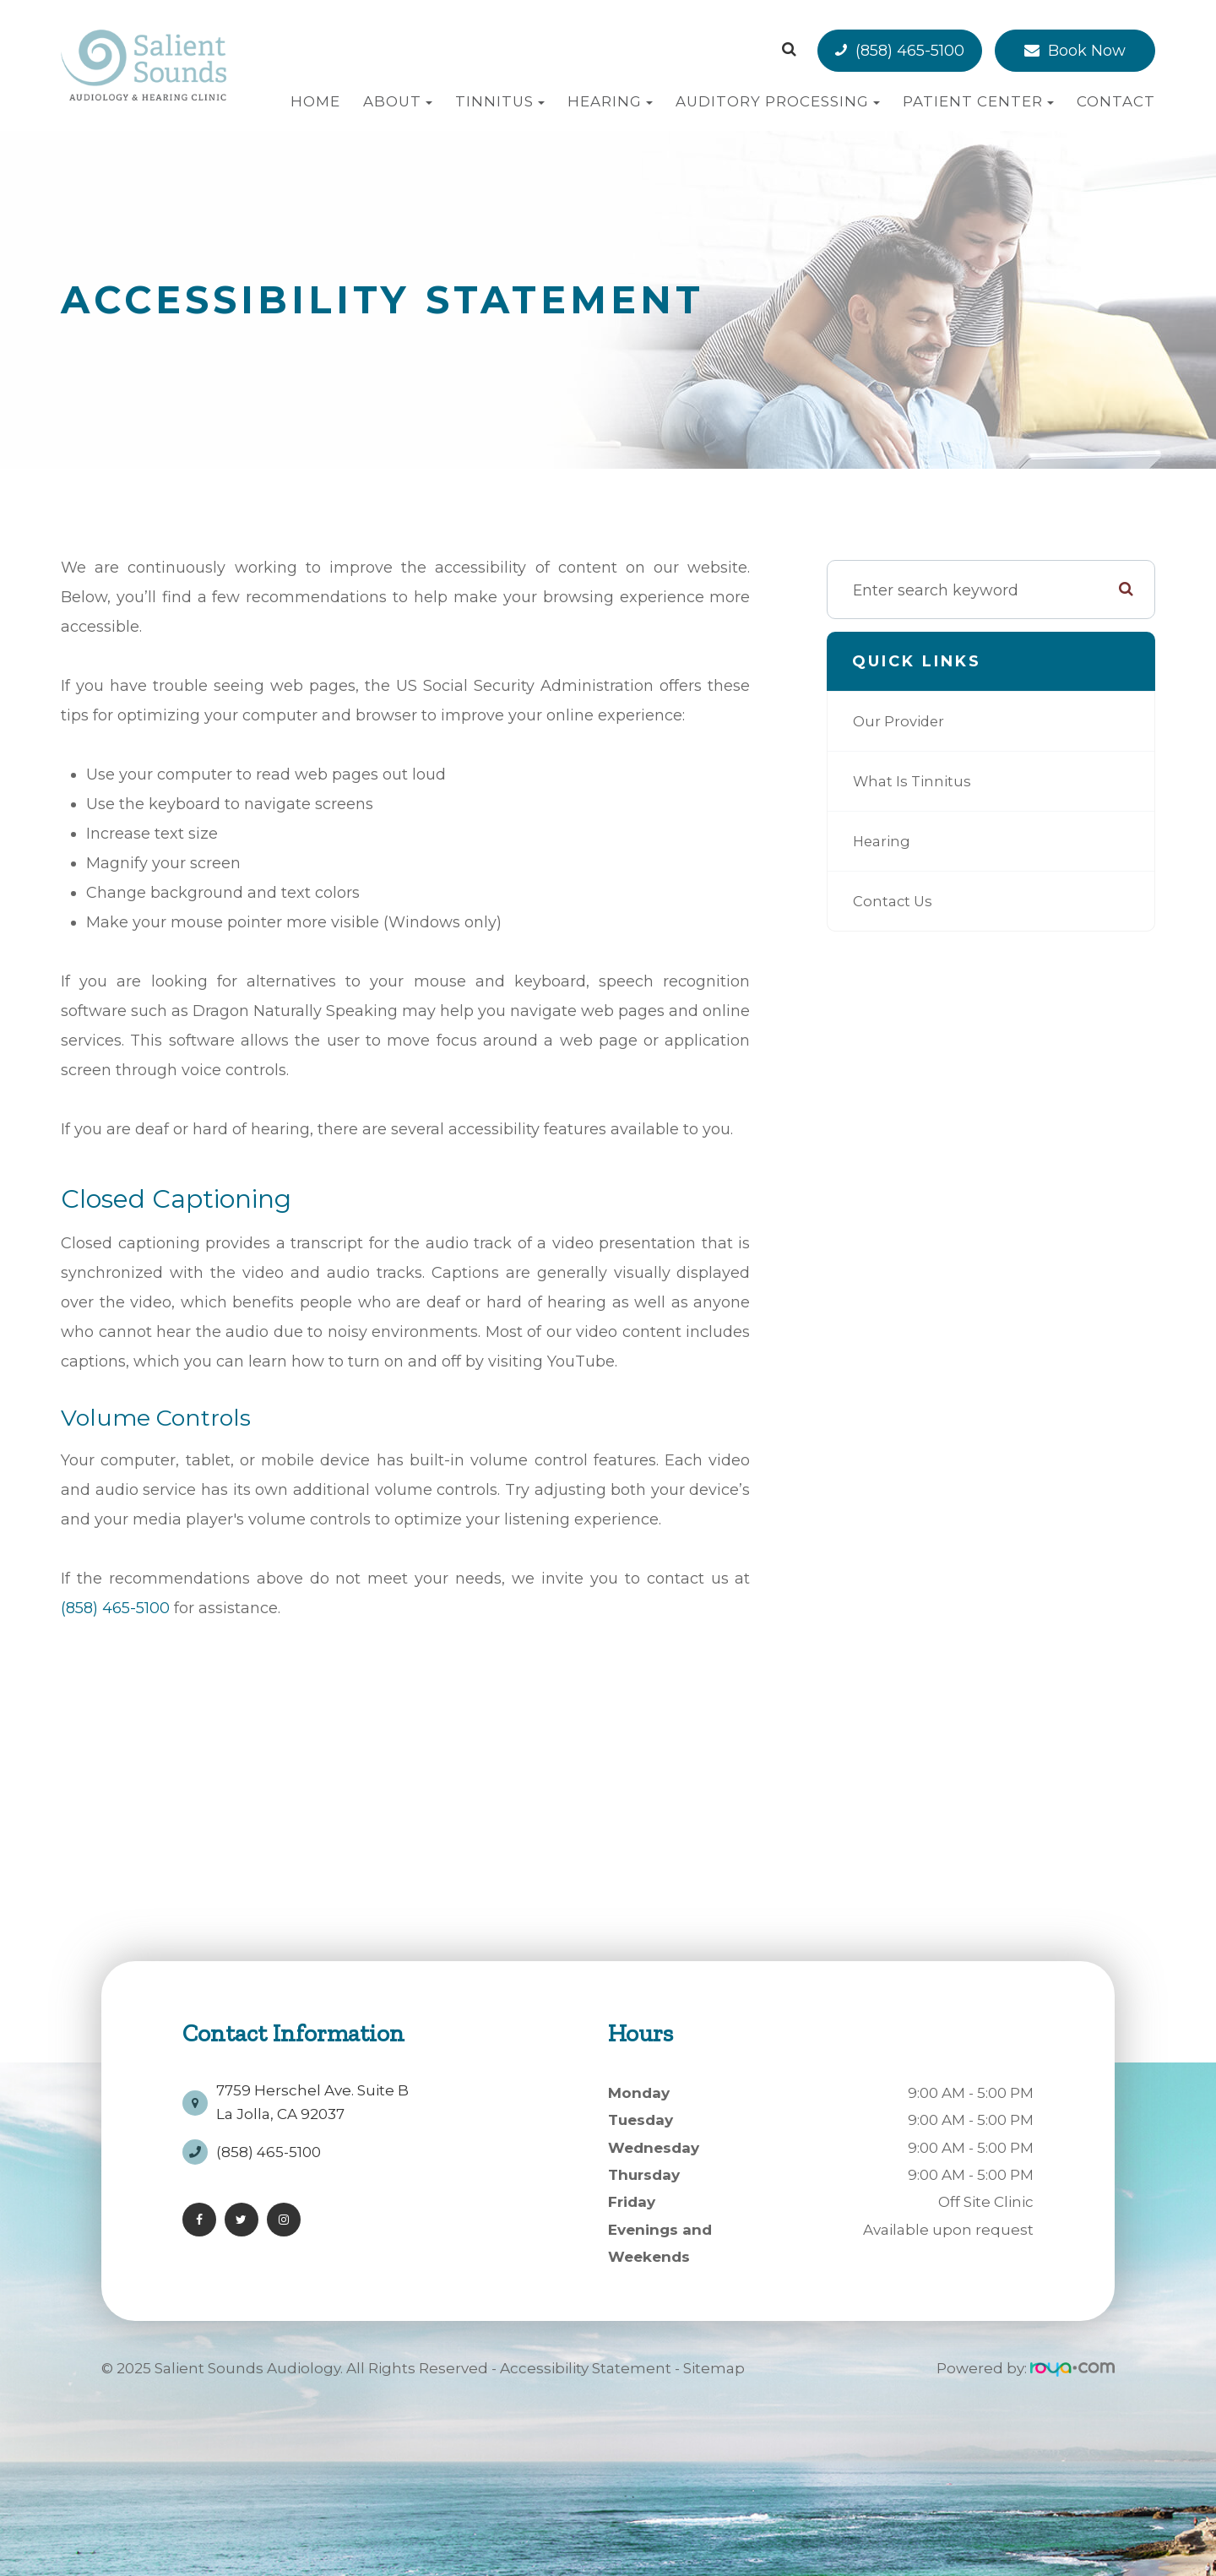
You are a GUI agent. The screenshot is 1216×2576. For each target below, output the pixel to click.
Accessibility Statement (585, 2368)
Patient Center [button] (978, 101)
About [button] (397, 101)
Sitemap (714, 2368)
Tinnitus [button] (500, 101)
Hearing (883, 841)
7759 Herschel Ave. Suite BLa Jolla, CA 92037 (312, 2096)
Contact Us (894, 901)
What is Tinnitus (915, 781)
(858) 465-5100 (909, 50)
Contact (1116, 101)
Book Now (1087, 50)
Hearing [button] (610, 101)
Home (315, 101)
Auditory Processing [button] (778, 101)
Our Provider (901, 721)
